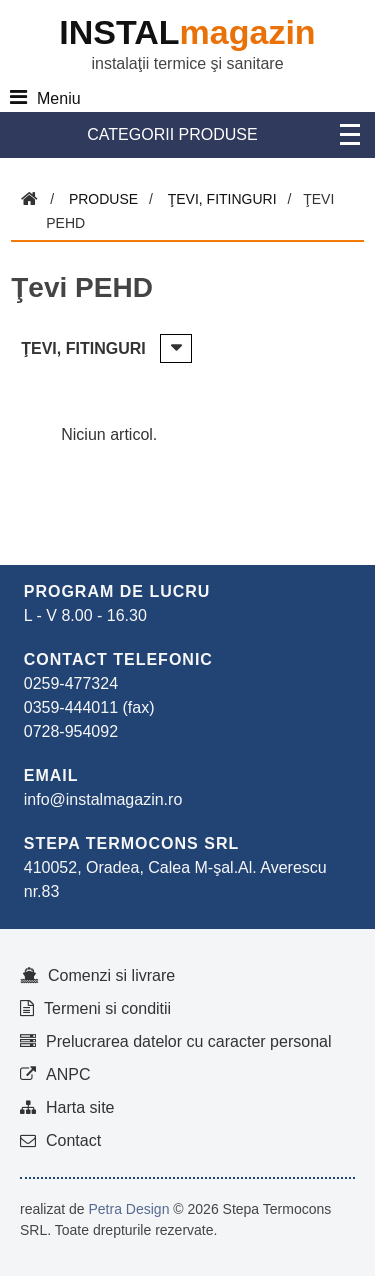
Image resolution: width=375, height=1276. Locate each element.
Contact (73, 1140)
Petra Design (128, 1209)
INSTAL (187, 32)
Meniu (59, 98)
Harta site (80, 1107)
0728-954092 (71, 731)
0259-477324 (71, 683)
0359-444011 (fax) (89, 707)
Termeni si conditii (107, 1008)
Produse (103, 199)
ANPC (68, 1074)
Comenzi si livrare (111, 975)
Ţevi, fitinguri (222, 199)
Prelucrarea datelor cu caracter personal (188, 1041)
